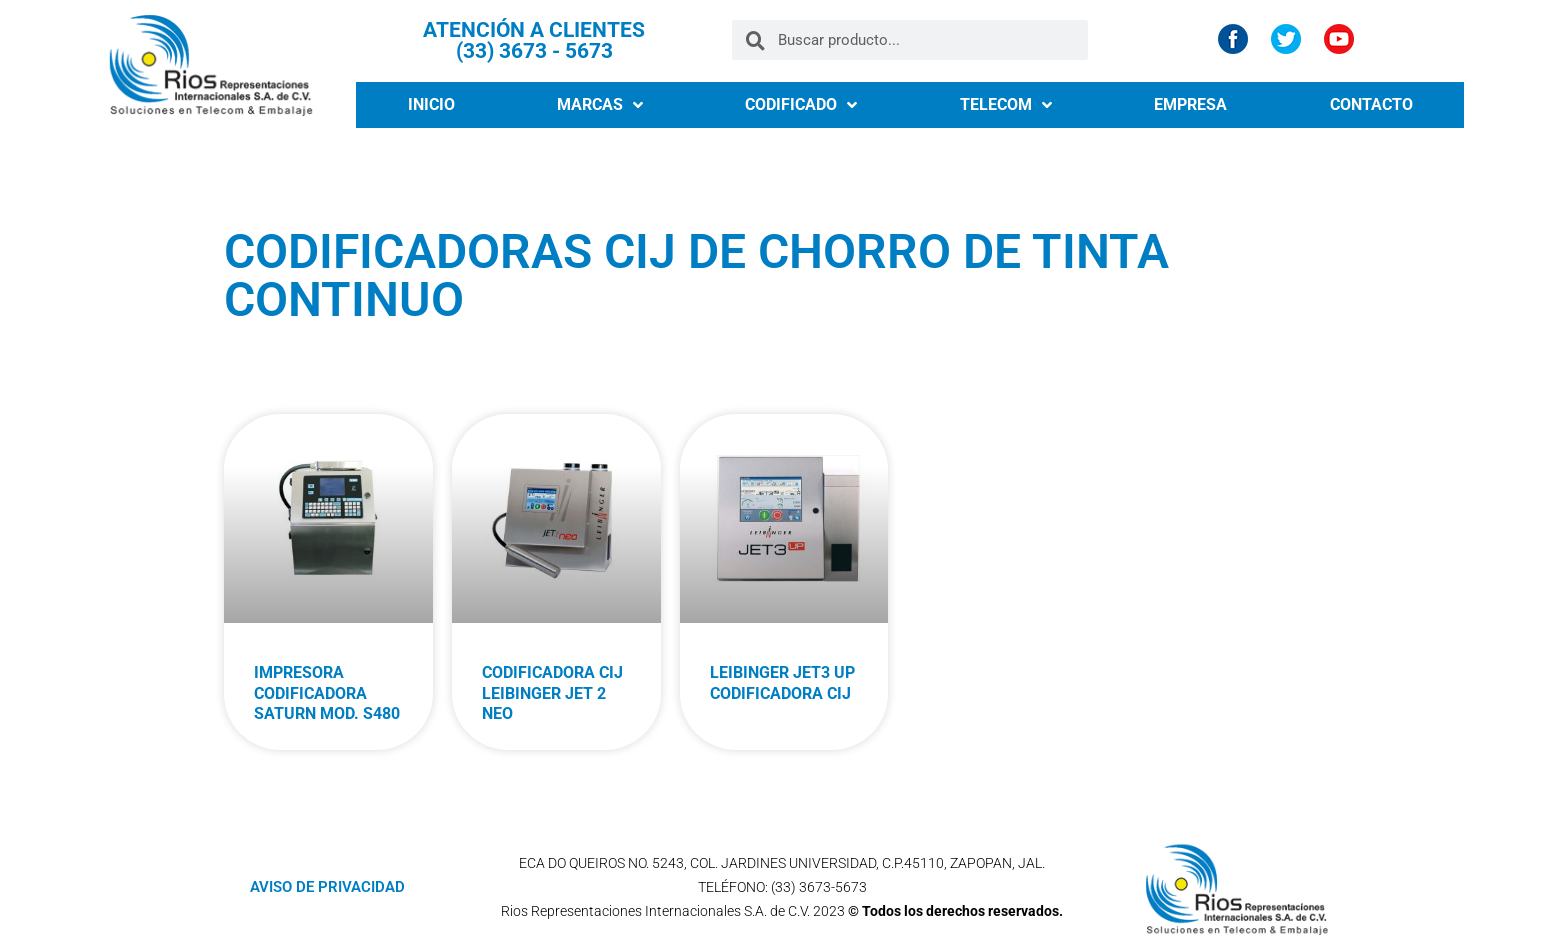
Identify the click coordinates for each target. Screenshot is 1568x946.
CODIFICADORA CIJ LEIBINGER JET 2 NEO (552, 693)
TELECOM (1006, 105)
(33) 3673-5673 (819, 887)
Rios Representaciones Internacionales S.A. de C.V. (655, 911)
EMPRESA (1190, 104)
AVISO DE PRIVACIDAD (327, 887)
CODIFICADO (801, 105)
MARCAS (600, 105)
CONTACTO (1371, 104)
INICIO (431, 104)
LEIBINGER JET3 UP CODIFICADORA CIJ (782, 683)
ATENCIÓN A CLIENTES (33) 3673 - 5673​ (534, 40)
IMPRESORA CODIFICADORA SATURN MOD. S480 (327, 693)
